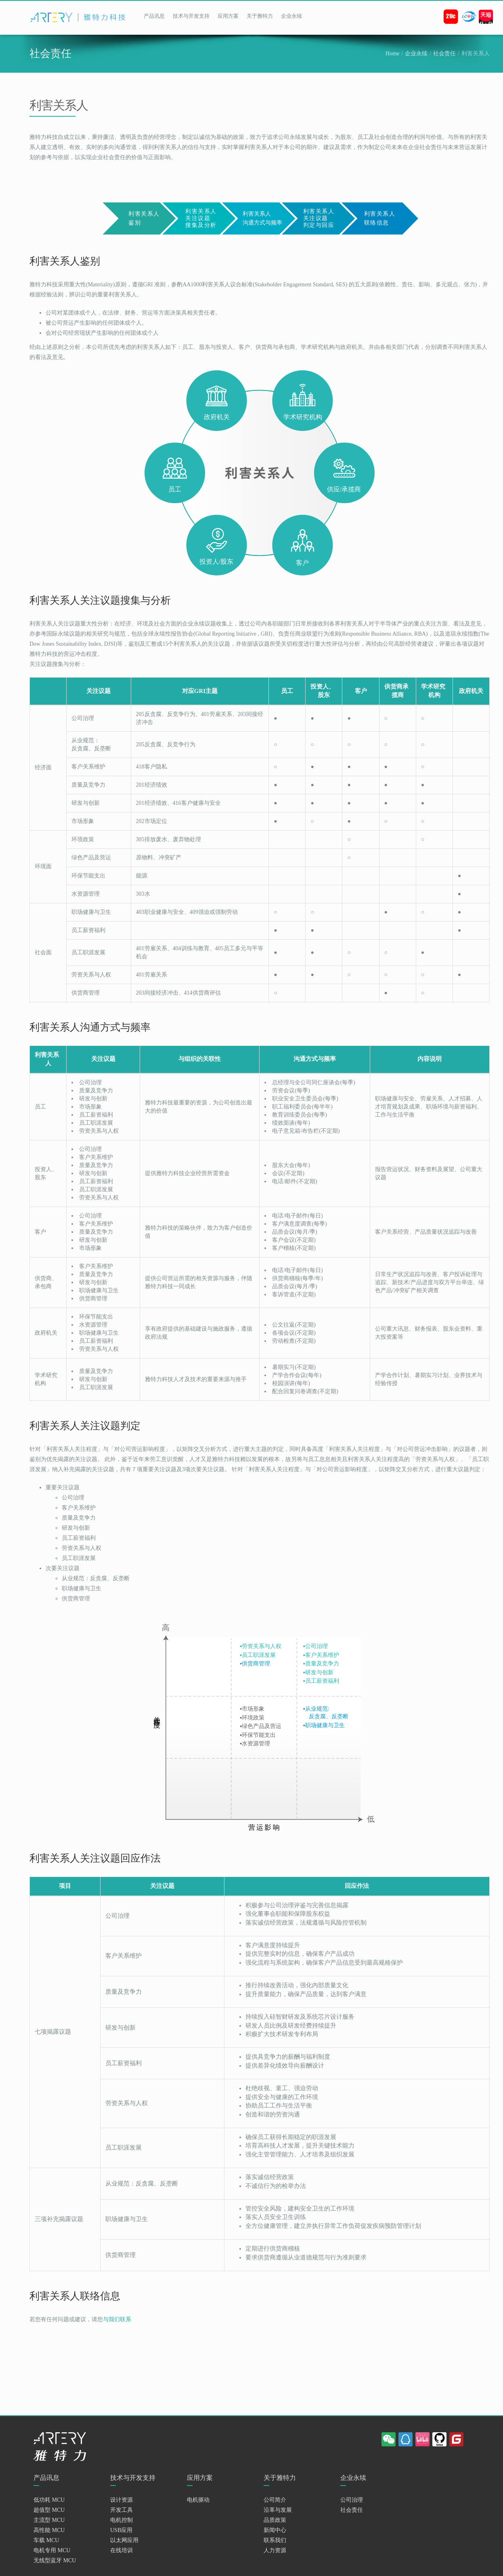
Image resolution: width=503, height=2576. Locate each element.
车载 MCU (46, 2540)
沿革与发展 (278, 2510)
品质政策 (275, 2520)
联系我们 (275, 2540)
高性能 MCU (49, 2530)
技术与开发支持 (191, 16)
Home (392, 53)
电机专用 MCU (52, 2550)
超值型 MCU (49, 2510)
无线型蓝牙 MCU (55, 2560)
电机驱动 (198, 2500)
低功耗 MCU (49, 2500)
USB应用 (121, 2530)
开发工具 (121, 2510)
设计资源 (121, 2500)
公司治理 (351, 2500)
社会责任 (444, 53)
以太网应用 (124, 2540)
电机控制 (121, 2520)
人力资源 (275, 2550)
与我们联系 (117, 2319)
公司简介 (275, 2500)
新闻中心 (275, 2530)
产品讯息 (154, 16)
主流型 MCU (49, 2520)
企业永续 (291, 16)
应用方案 (228, 16)
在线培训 (121, 2550)
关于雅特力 (260, 16)
